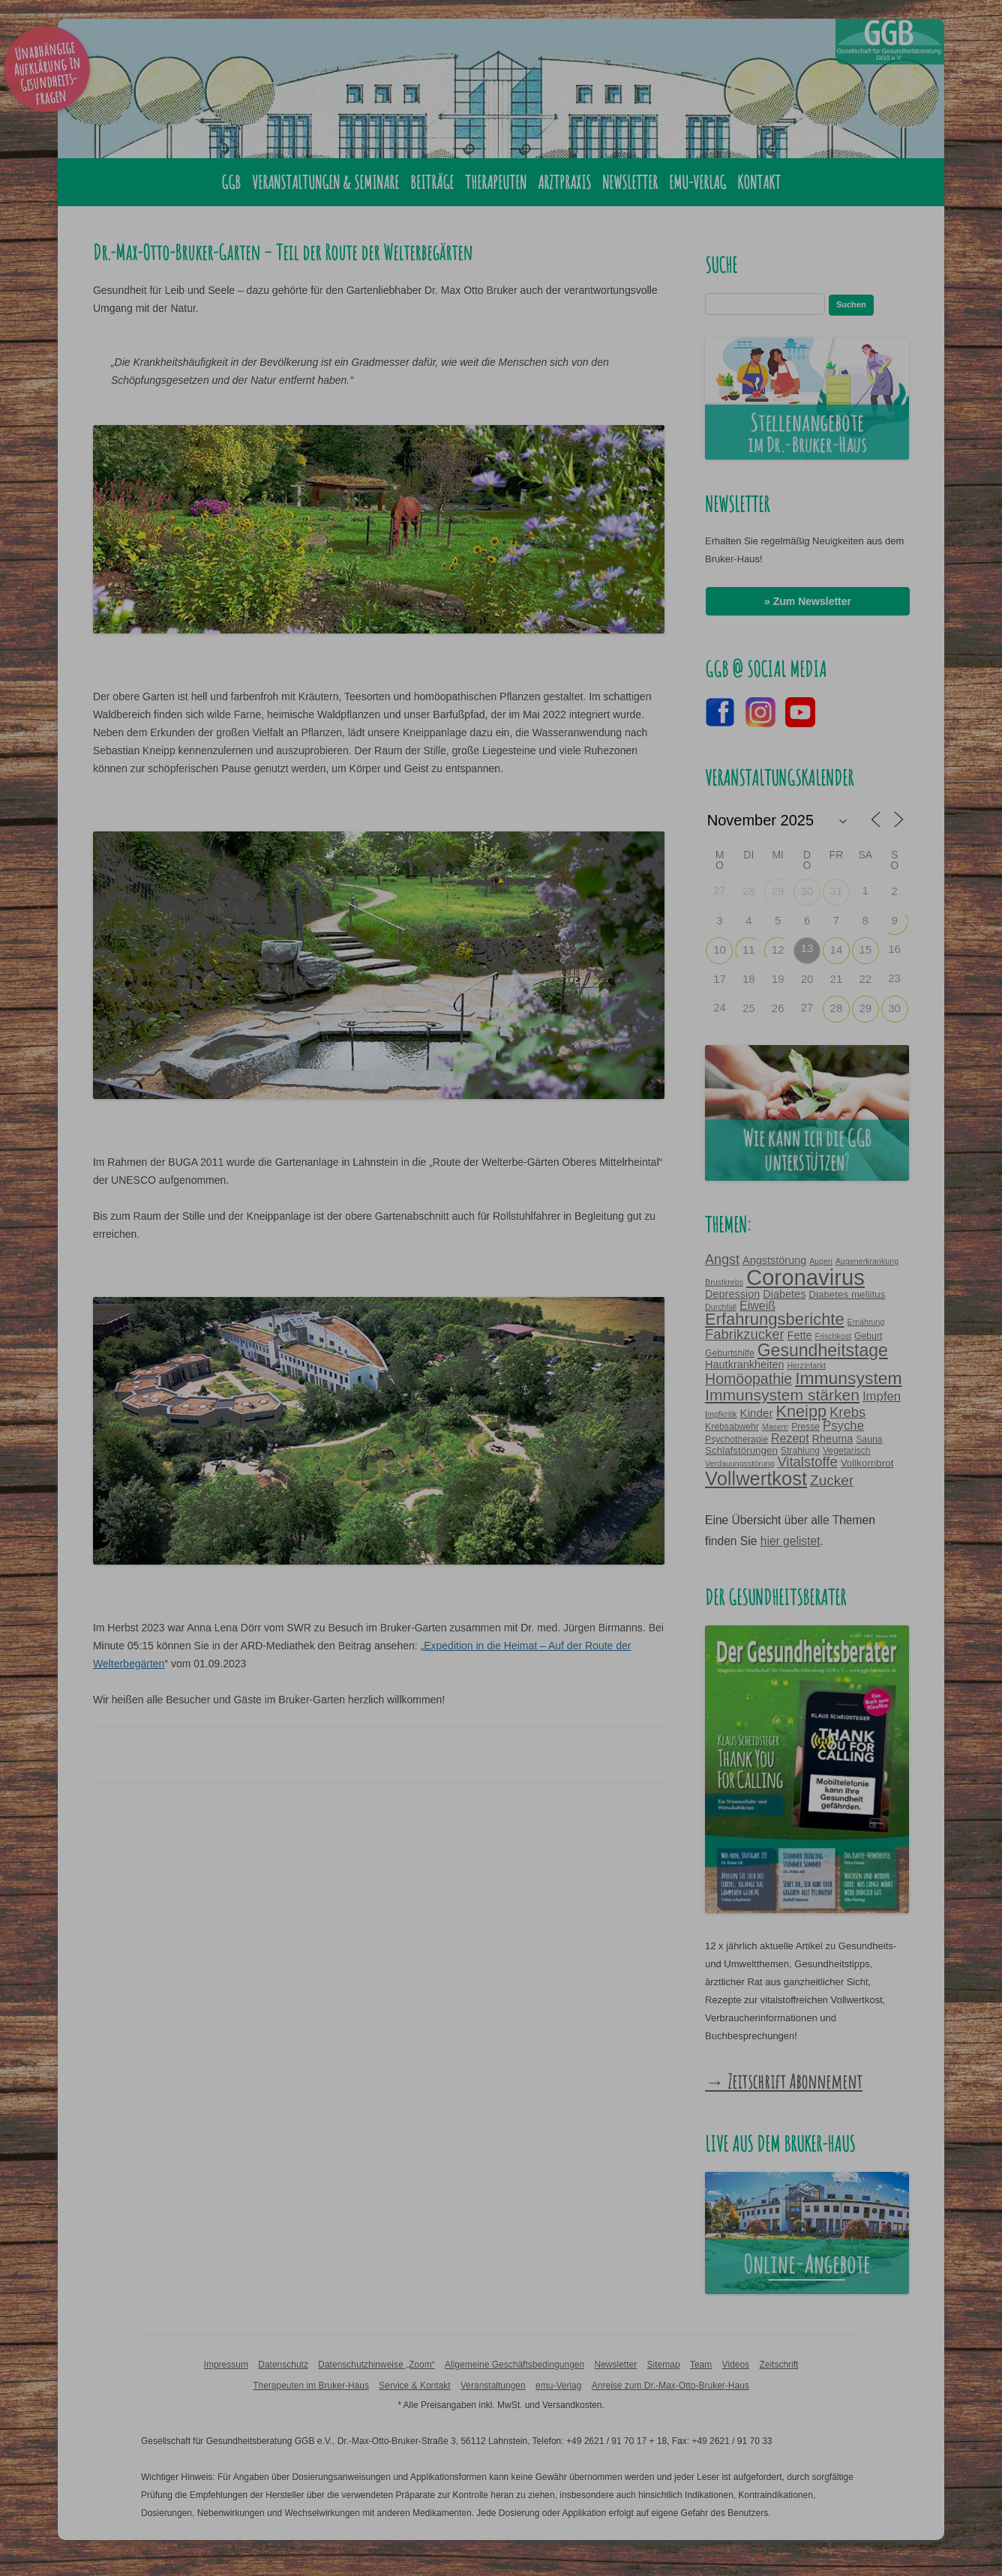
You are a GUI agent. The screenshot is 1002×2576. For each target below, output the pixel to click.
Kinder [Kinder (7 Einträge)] (756, 1412)
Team (701, 2364)
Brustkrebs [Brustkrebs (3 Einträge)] (724, 1282)
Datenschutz (283, 2364)
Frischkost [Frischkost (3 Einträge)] (832, 1335)
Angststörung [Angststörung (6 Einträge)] (774, 1260)
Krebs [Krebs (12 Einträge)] (848, 1412)
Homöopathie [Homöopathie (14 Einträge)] (748, 1378)
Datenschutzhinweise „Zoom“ (376, 2364)
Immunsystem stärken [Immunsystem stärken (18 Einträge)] (782, 1394)
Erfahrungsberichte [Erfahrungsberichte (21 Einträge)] (774, 1319)
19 (778, 978)
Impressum (226, 2364)
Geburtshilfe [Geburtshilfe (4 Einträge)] (729, 1353)
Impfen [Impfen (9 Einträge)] (881, 1396)
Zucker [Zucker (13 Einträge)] (832, 1480)
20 (807, 978)
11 (748, 949)
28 (748, 891)
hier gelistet (790, 1541)
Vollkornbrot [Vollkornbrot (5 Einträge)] (867, 1463)
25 (748, 1008)
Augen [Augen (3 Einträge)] (820, 1261)
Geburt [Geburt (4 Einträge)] (868, 1336)
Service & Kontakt (414, 2385)
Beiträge (432, 182)
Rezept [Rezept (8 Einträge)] (790, 1438)
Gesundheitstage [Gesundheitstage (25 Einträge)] (823, 1350)
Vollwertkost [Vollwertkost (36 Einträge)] (756, 1478)
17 (719, 978)
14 (836, 949)
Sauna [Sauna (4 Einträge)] (869, 1439)
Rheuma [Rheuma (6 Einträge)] (833, 1439)
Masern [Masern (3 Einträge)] (775, 1426)
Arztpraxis (564, 182)
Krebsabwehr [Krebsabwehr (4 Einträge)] (732, 1426)
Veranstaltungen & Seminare (325, 182)
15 (865, 949)
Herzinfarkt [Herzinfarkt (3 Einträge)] (806, 1365)
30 (807, 891)
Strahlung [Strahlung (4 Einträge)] (800, 1450)
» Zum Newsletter (807, 601)
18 (748, 978)
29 (778, 891)
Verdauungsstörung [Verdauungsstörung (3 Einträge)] (739, 1463)
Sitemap (663, 2364)
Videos (735, 2364)
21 (836, 978)
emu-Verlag (697, 182)
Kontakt (759, 182)
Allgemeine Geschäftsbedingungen (514, 2364)
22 (865, 978)
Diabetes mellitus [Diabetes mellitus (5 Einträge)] (846, 1294)
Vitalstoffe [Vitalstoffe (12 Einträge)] (807, 1461)
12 (778, 949)
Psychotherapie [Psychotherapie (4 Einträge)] (736, 1439)
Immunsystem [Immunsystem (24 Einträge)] (848, 1378)
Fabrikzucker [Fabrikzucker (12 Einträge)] (744, 1334)
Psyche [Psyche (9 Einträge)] (843, 1425)
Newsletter (630, 182)
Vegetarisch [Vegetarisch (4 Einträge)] (847, 1450)
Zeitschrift (778, 2364)
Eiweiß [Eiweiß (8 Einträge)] (758, 1305)
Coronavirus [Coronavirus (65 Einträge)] (805, 1277)
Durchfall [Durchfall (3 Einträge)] (720, 1306)
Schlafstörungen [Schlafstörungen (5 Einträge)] (741, 1450)
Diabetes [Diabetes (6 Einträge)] (784, 1294)
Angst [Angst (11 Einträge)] (722, 1259)
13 (807, 948)
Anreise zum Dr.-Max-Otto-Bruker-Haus (670, 2385)
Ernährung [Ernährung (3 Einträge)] (866, 1321)
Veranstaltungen (493, 2385)
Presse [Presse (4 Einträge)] (805, 1426)
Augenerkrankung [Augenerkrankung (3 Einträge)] (867, 1261)
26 (778, 1008)
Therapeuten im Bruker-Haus (311, 2385)
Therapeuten (495, 182)
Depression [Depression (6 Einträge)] (732, 1294)
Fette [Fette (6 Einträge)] (800, 1335)
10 (719, 949)
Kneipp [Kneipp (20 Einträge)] (801, 1411)
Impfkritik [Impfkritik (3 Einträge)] (721, 1413)
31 (836, 891)
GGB (231, 182)
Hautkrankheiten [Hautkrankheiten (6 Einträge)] (744, 1364)
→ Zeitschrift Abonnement (783, 2081)
